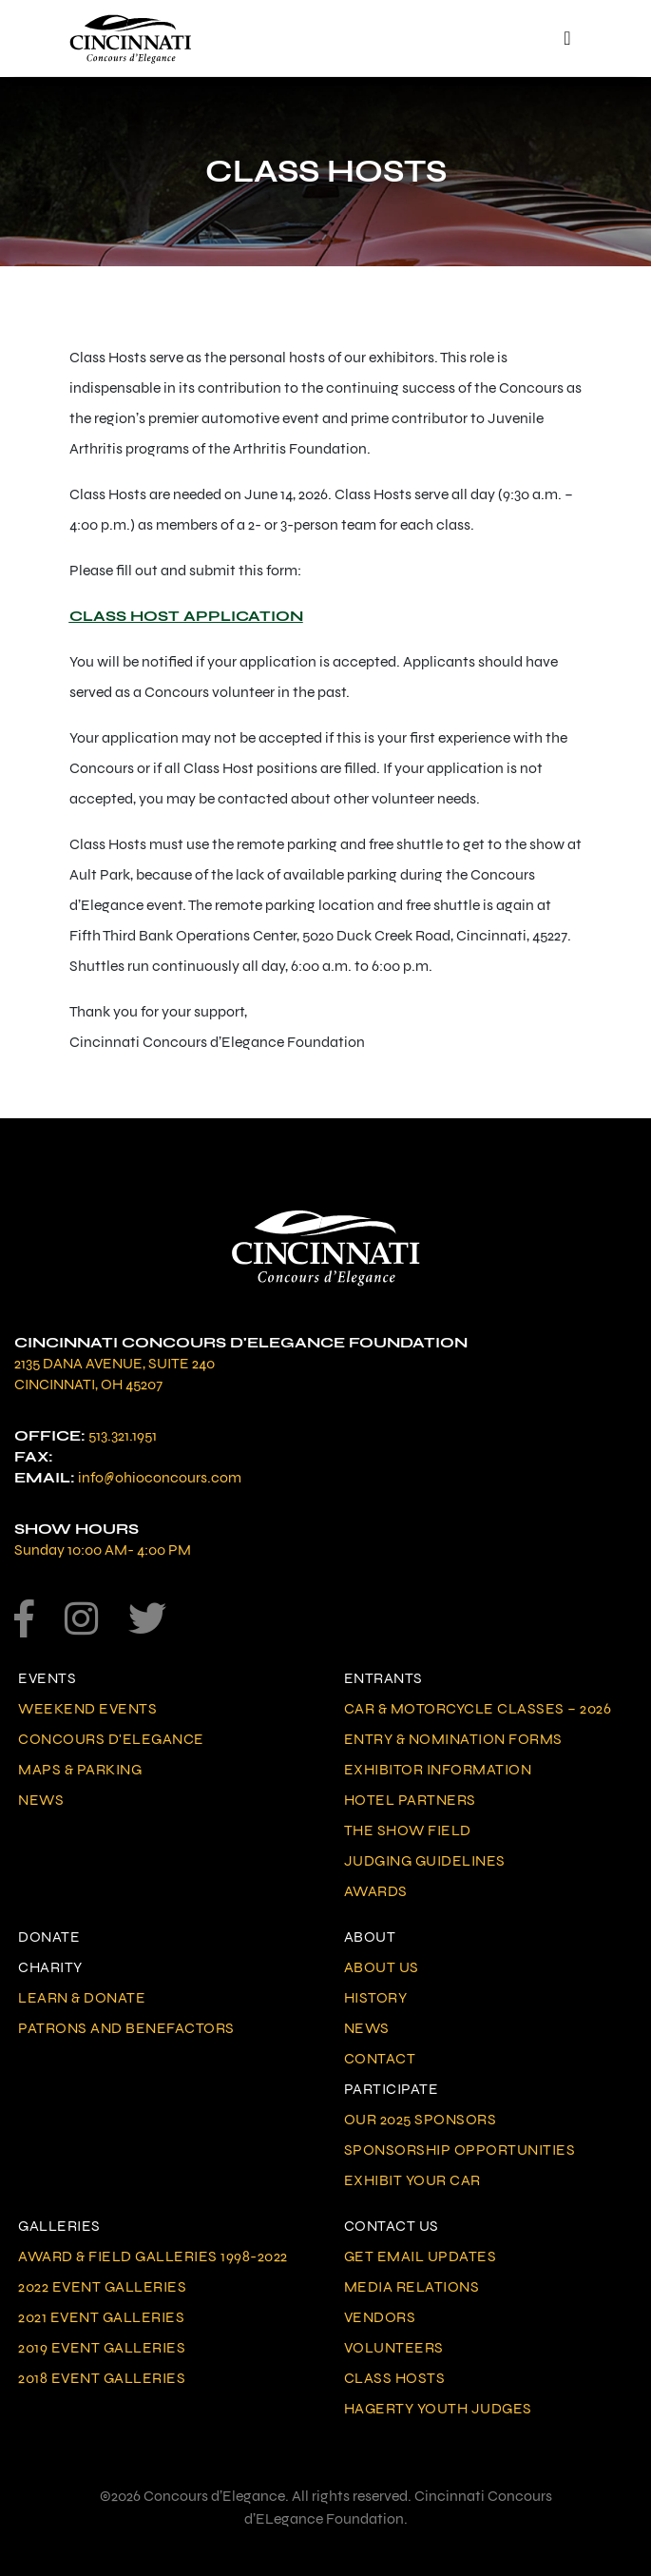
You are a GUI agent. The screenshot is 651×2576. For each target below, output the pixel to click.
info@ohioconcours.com (159, 1477)
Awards (376, 1891)
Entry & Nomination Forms (453, 1739)
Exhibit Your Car (412, 2180)
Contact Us (391, 2226)
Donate (49, 1936)
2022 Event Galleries (102, 2286)
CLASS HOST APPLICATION (186, 616)
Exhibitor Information (438, 1769)
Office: (50, 1435)
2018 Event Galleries (101, 2378)
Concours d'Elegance (111, 1739)
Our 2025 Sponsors (420, 2119)
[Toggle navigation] (567, 38)
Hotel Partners (410, 1800)
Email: (44, 1477)
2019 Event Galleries (101, 2347)
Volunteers (394, 2347)
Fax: (33, 1456)
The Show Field (407, 1830)
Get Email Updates (420, 2256)
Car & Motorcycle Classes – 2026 (478, 1708)
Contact (380, 2058)
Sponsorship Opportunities (460, 2149)
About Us (381, 1967)
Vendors (380, 2317)
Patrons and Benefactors (126, 2028)
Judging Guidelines (425, 1860)
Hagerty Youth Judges (438, 2408)
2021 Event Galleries (101, 2317)
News (41, 1800)
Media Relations (412, 2286)
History (376, 1997)
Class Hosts (395, 2378)
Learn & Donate (81, 1997)
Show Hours (76, 1529)
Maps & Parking (80, 1769)
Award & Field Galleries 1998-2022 (153, 2256)
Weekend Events (87, 1708)
